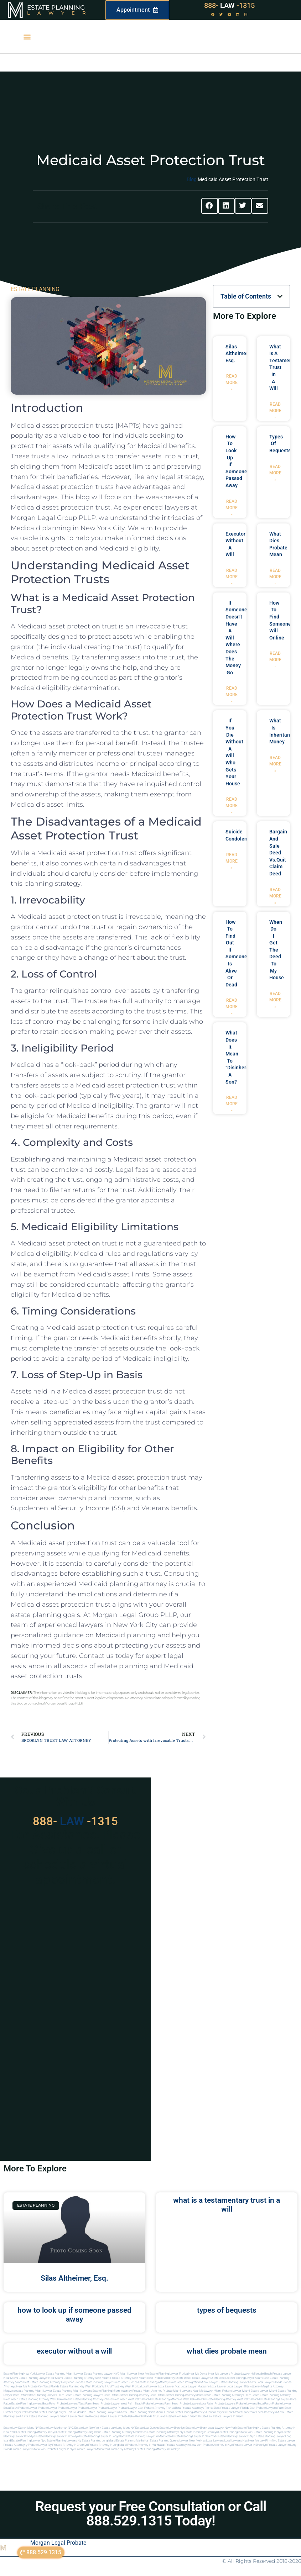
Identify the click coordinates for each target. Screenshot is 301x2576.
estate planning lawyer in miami (107, 2412)
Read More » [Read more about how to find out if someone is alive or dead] (231, 1007)
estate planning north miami (146, 2412)
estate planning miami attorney (112, 2390)
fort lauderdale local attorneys (256, 2412)
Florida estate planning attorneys (185, 2412)
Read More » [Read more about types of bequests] (275, 473)
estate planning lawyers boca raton (95, 2395)
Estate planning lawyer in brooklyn (57, 2436)
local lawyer (149, 2386)
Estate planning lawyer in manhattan (149, 2436)
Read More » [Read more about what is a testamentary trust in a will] (275, 411)
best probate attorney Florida (156, 2407)
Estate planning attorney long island (78, 2432)
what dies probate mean (227, 2351)
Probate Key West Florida (43, 2386)
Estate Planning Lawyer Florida (169, 2373)
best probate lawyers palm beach (271, 2407)
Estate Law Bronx (196, 2427)
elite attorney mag (255, 2386)
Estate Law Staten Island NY (21, 2427)
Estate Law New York (87, 2427)
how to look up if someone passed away (74, 2314)
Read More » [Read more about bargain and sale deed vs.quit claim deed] (275, 896)
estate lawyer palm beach (20, 2412)
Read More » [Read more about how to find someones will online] (275, 660)
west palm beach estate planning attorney (209, 2399)
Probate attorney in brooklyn (70, 2444)
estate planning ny (249, 2427)
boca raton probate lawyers (60, 2403)
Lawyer (60, 13)
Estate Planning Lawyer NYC (101, 2373)
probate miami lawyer (103, 2416)
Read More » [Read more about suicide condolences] (231, 861)
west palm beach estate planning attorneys (155, 2399)
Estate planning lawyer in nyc (236, 2436)
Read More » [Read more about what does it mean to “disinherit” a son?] (231, 1104)
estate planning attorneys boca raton (188, 2395)
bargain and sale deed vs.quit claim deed (278, 852)
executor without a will (74, 2351)
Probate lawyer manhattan (92, 2449)
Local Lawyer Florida (269, 2382)
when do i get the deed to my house (276, 950)
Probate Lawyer (27, 2407)
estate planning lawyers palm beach (49, 2395)
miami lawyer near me (74, 2416)
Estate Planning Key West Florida (80, 2386)
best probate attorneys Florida (194, 2407)
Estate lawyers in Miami (228, 2416)
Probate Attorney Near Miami (128, 2378)
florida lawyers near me (221, 2412)
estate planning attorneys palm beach (235, 2395)
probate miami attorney (147, 2390)
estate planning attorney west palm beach (45, 2399)
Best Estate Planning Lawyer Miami (241, 2378)
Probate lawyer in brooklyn (250, 2444)
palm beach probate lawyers (183, 2403)
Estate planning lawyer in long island (102, 2436)
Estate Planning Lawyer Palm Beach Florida (110, 2382)
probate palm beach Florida (135, 2416)
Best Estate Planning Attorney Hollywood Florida (53, 2382)
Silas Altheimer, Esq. (237, 353)
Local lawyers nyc (236, 2440)
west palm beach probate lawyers (142, 2403)
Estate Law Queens (147, 2427)
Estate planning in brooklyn (201, 2432)
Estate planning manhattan (132, 2440)
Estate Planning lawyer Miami (237, 2382)
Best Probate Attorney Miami (165, 2378)
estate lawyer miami (264, 2390)
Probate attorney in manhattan (146, 2444)
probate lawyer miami (236, 2390)
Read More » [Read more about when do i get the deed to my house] (275, 1000)
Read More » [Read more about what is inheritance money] (275, 764)
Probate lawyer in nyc (61, 2449)
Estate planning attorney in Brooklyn (157, 2449)
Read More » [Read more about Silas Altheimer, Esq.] (231, 382)
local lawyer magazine (195, 2386)
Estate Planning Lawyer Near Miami (41, 2378)
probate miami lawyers (177, 2390)
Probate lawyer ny (40, 2444)
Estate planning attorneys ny (165, 2432)
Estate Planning (56, 7)
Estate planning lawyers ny (64, 2440)
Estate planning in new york (235, 2432)
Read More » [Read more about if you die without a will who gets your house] (231, 806)
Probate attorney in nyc (218, 2444)
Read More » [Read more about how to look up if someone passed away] (231, 508)
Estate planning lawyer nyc (28, 2440)
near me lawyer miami (207, 2390)
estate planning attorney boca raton (141, 2395)
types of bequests (226, 2310)
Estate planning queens (164, 2440)
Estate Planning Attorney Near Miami (87, 2378)
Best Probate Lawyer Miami (201, 2378)
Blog (192, 179)
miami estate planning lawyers (39, 2416)
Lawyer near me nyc (193, 2440)
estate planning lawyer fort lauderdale (61, 2412)
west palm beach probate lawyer (99, 2403)
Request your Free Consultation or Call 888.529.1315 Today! (150, 2513)
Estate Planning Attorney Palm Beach (161, 2382)
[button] (27, 37)
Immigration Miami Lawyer (201, 2382)
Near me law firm (259, 2440)
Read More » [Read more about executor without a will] (231, 577)
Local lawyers (215, 2440)
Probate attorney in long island (107, 2444)
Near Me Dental (198, 2373)
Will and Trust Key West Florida (121, 2386)
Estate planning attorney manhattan (124, 2432)
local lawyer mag (169, 2386)
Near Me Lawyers (219, 2373)
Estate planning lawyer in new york (194, 2436)
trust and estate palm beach (171, 2416)
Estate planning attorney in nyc (36, 2432)
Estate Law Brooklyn (172, 2427)
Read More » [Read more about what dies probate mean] (275, 577)
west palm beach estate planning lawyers (263, 2399)
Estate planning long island (98, 2440)
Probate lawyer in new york (28, 2449)
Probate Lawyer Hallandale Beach (251, 2373)
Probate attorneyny (15, 2444)
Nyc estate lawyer (284, 2440)
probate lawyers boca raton (253, 2403)
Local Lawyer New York (222, 2427)
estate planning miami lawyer (33, 2390)
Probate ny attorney (122, 2449)
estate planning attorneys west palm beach (100, 2399)
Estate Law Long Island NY (118, 2427)
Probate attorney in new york (184, 2444)
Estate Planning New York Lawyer (24, 2373)
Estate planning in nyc (268, 2432)
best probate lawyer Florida (231, 2407)
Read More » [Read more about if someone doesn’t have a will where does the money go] (231, 695)
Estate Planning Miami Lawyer (64, 2373)
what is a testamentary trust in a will (226, 2204)
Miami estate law (201, 2416)
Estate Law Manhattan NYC (57, 2427)
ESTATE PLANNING (35, 289)
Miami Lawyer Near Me (134, 2373)
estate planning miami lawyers (72, 2390)
